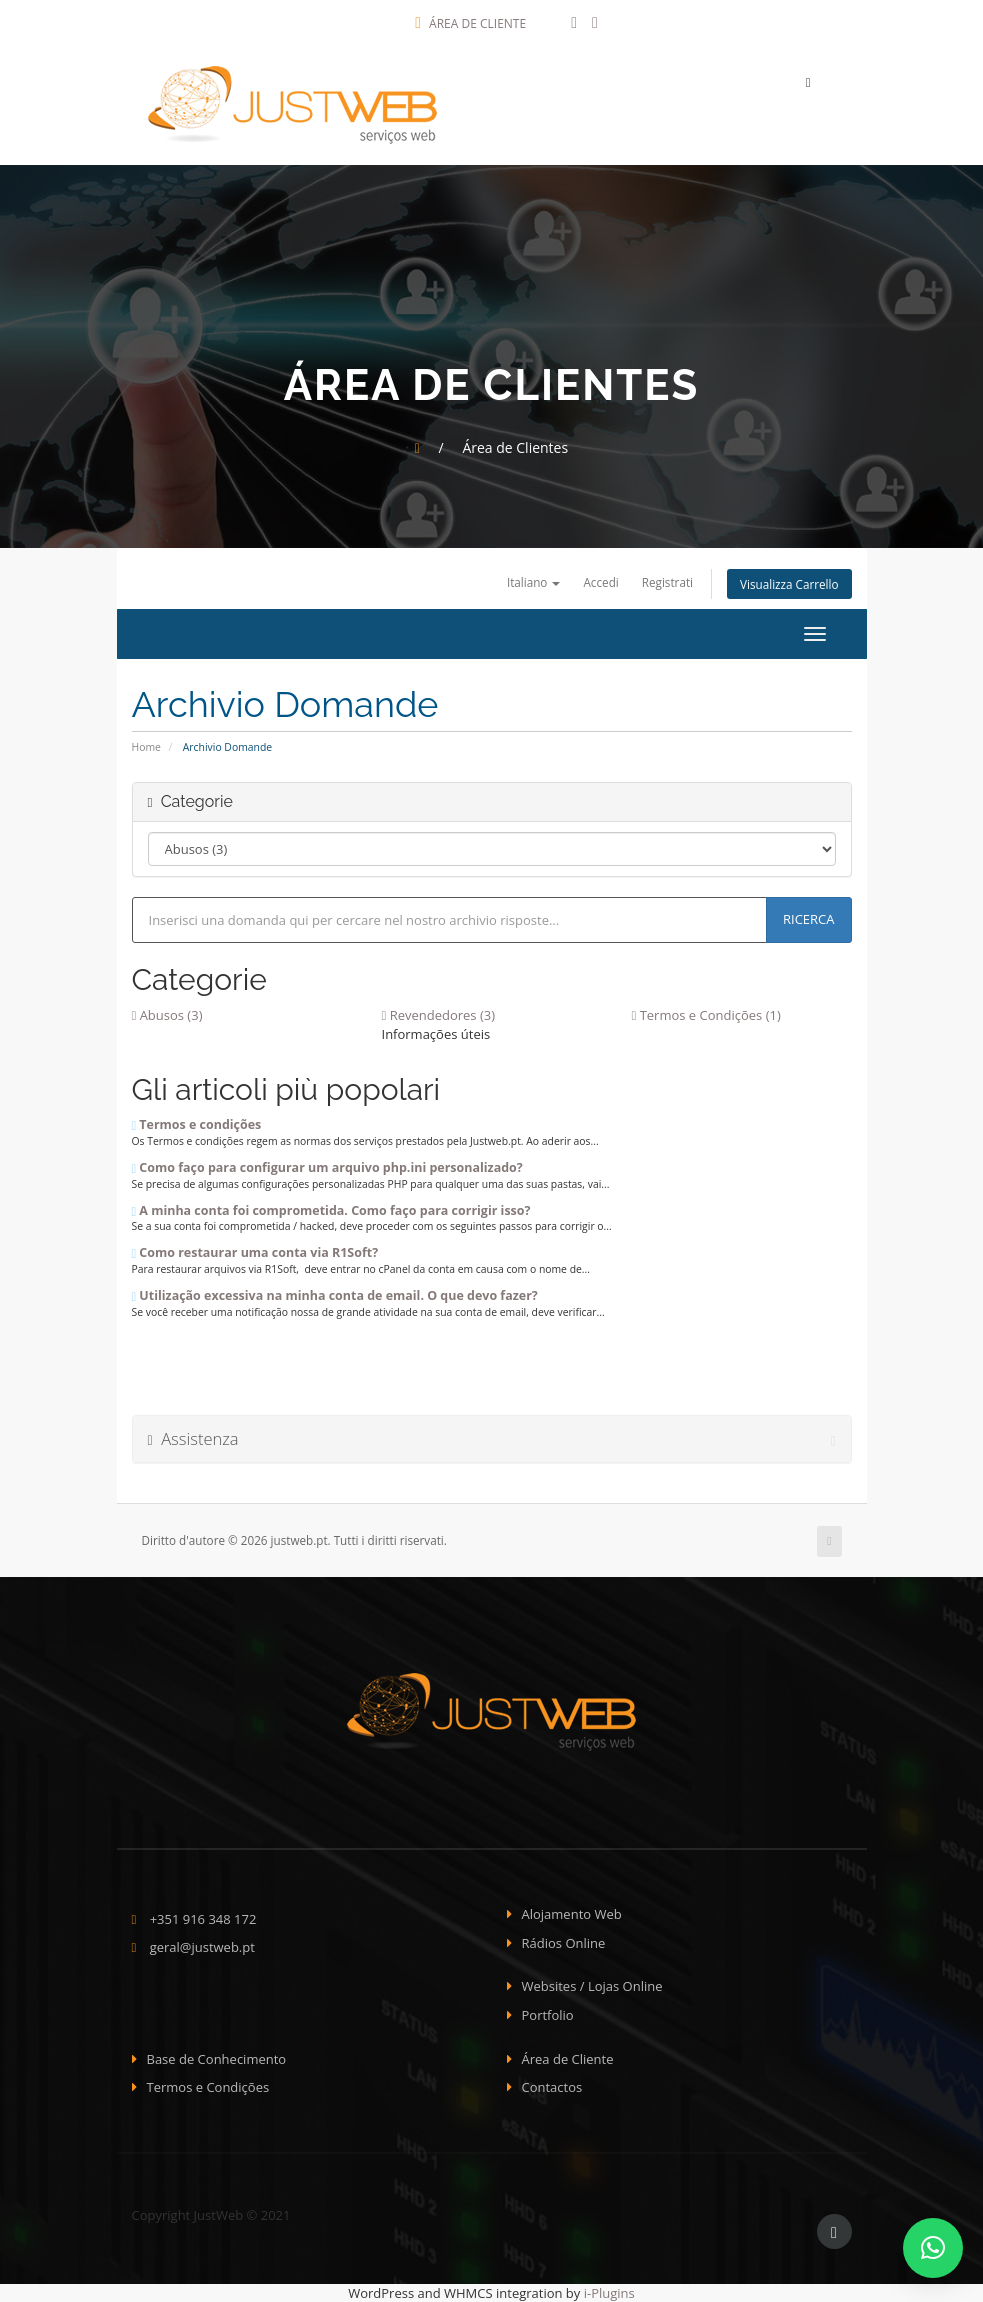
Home (146, 747)
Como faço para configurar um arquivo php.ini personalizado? (327, 1167)
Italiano (534, 582)
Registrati (667, 582)
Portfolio (548, 2015)
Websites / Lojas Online (592, 1986)
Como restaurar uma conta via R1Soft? (255, 1252)
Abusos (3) (167, 1015)
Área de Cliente (470, 23)
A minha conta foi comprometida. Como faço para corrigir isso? (331, 1210)
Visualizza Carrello (789, 584)
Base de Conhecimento (217, 2059)
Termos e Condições (208, 2087)
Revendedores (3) (439, 1015)
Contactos (552, 2087)
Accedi (600, 582)
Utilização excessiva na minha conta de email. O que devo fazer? (335, 1295)
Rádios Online (564, 1943)
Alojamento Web (572, 1914)
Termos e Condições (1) (706, 1015)
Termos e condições (197, 1124)
